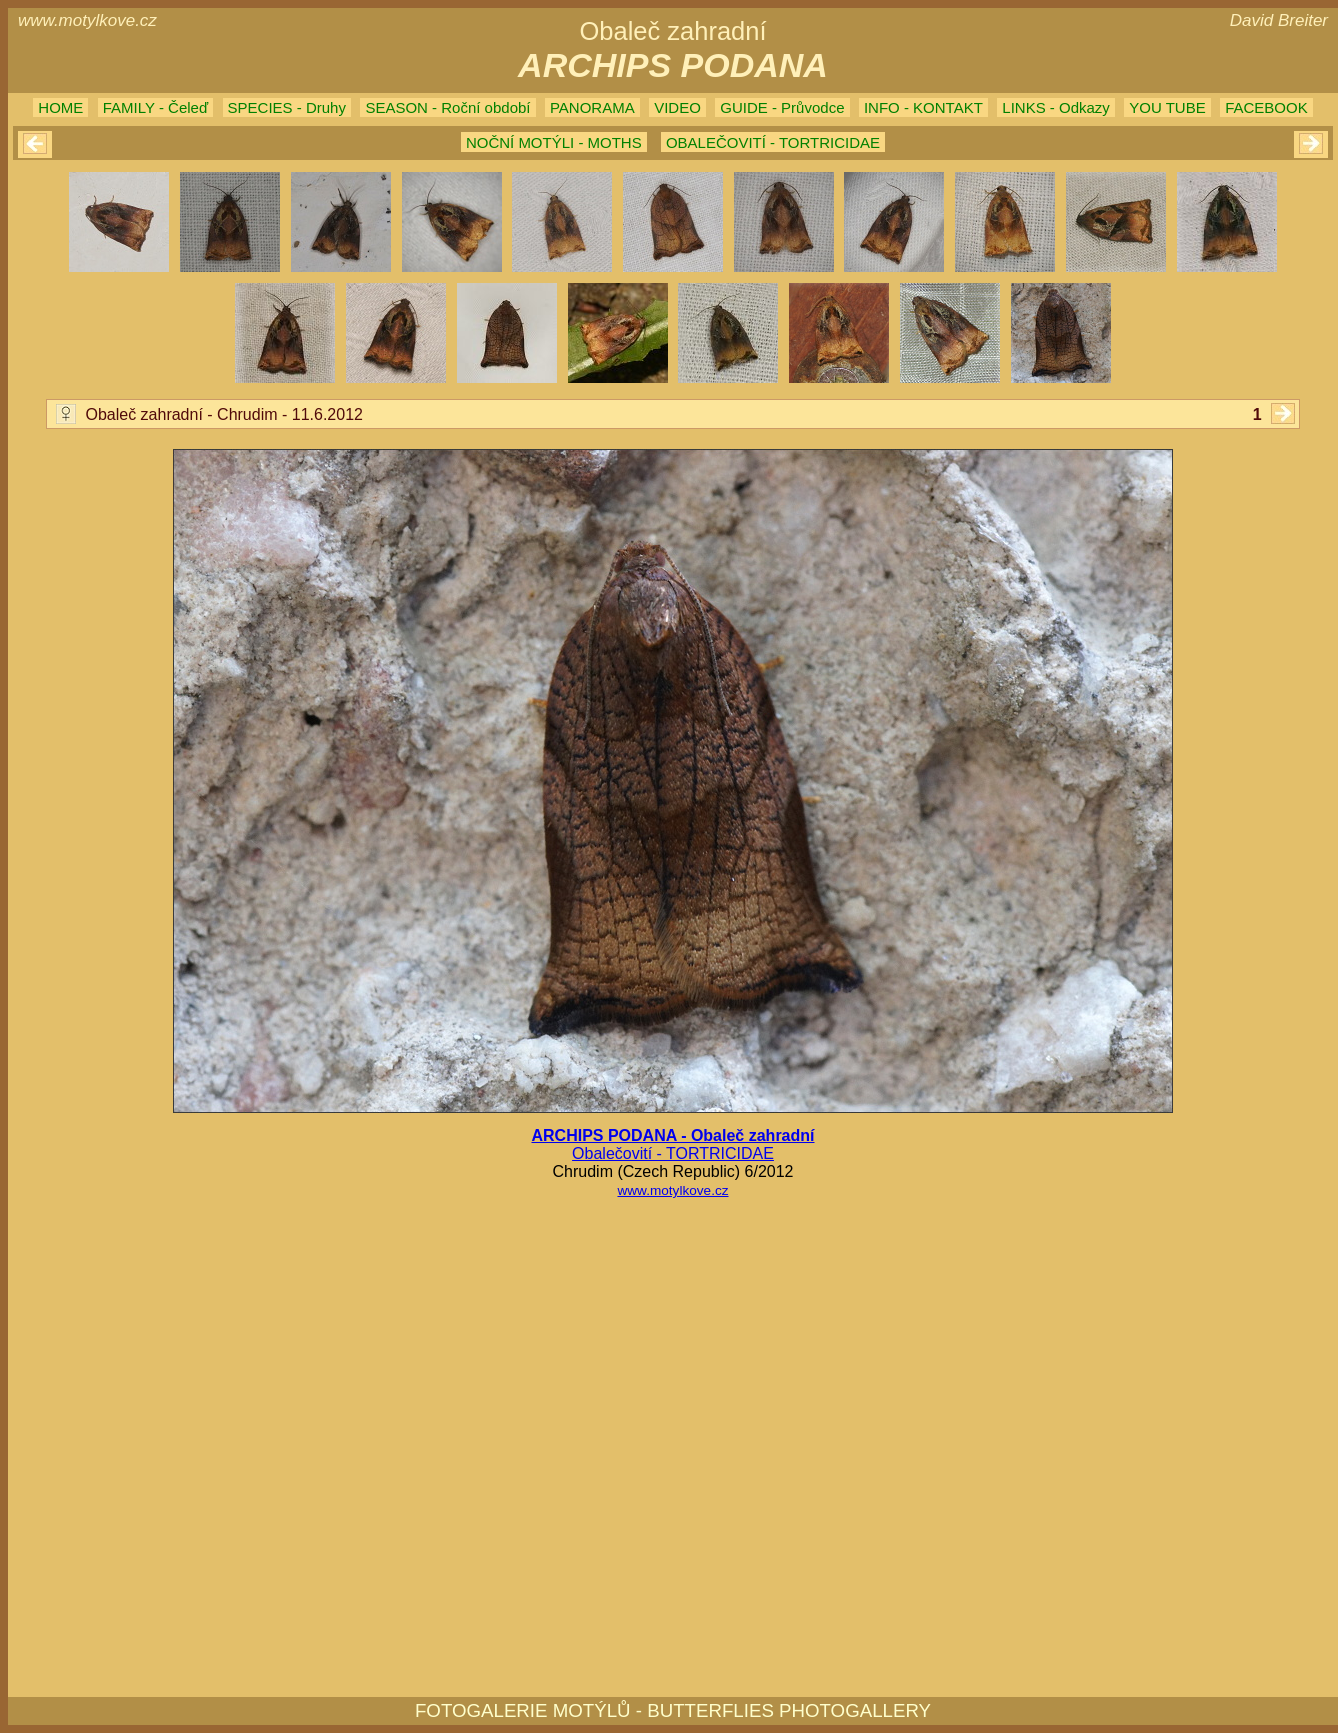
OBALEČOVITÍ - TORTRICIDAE (773, 142)
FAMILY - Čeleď (155, 107)
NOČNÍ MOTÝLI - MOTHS (554, 142)
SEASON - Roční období (447, 107)
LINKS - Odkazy (1056, 107)
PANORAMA (592, 107)
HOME (60, 107)
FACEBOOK (1266, 107)
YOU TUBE (1167, 107)
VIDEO (677, 107)
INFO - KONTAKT (923, 107)
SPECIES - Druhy (287, 107)
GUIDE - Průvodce (782, 107)
